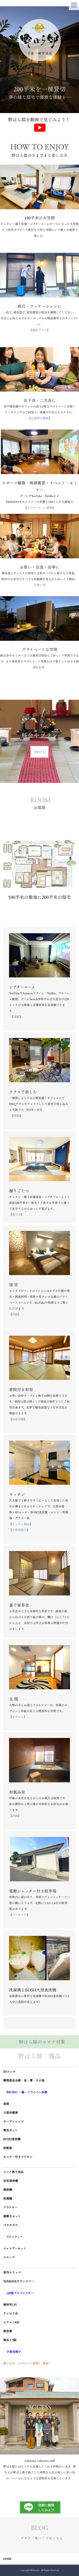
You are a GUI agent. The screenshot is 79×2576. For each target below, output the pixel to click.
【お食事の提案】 (39, 418)
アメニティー (14, 2237)
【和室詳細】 (18, 1419)
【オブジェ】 (18, 1717)
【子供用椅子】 (19, 1530)
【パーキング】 (19, 1914)
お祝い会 (40, 585)
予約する (39, 752)
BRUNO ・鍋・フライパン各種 (26, 2092)
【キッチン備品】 (21, 1524)
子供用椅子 (13, 2351)
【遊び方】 (16, 1214)
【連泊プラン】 (39, 330)
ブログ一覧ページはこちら (39, 2538)
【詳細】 (17, 1016)
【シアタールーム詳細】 (39, 507)
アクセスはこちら (39, 2423)
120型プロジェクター (20, 2293)
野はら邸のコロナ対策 (42, 2041)
